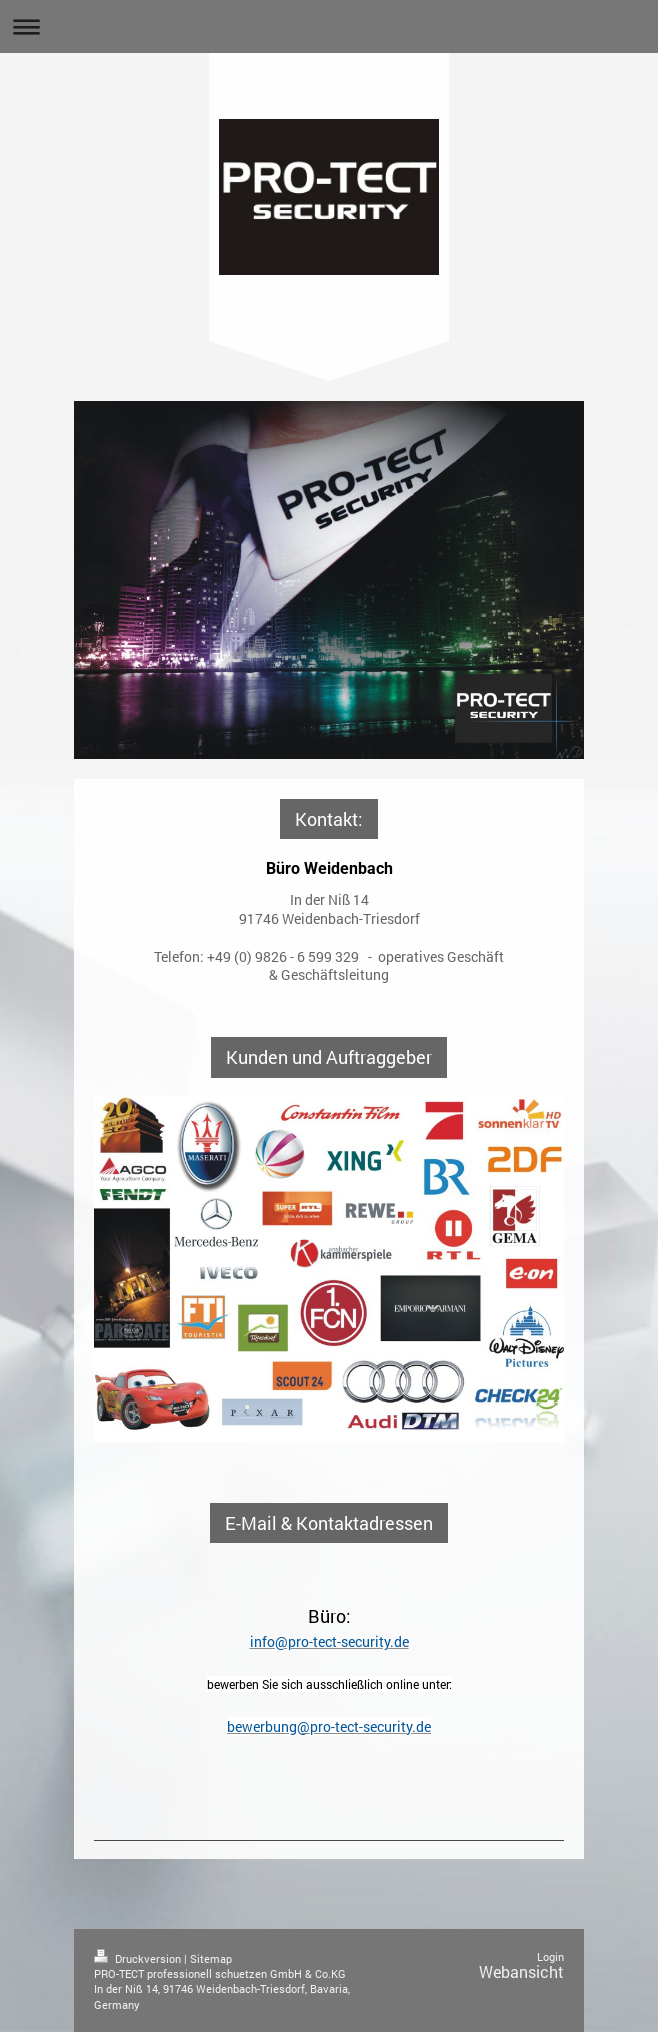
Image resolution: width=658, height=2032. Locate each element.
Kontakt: (329, 819)
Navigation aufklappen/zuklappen (329, 26)
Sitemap (211, 1958)
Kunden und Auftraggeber (329, 1057)
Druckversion (139, 1958)
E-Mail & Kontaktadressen (329, 1523)
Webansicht (521, 1971)
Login (550, 1956)
